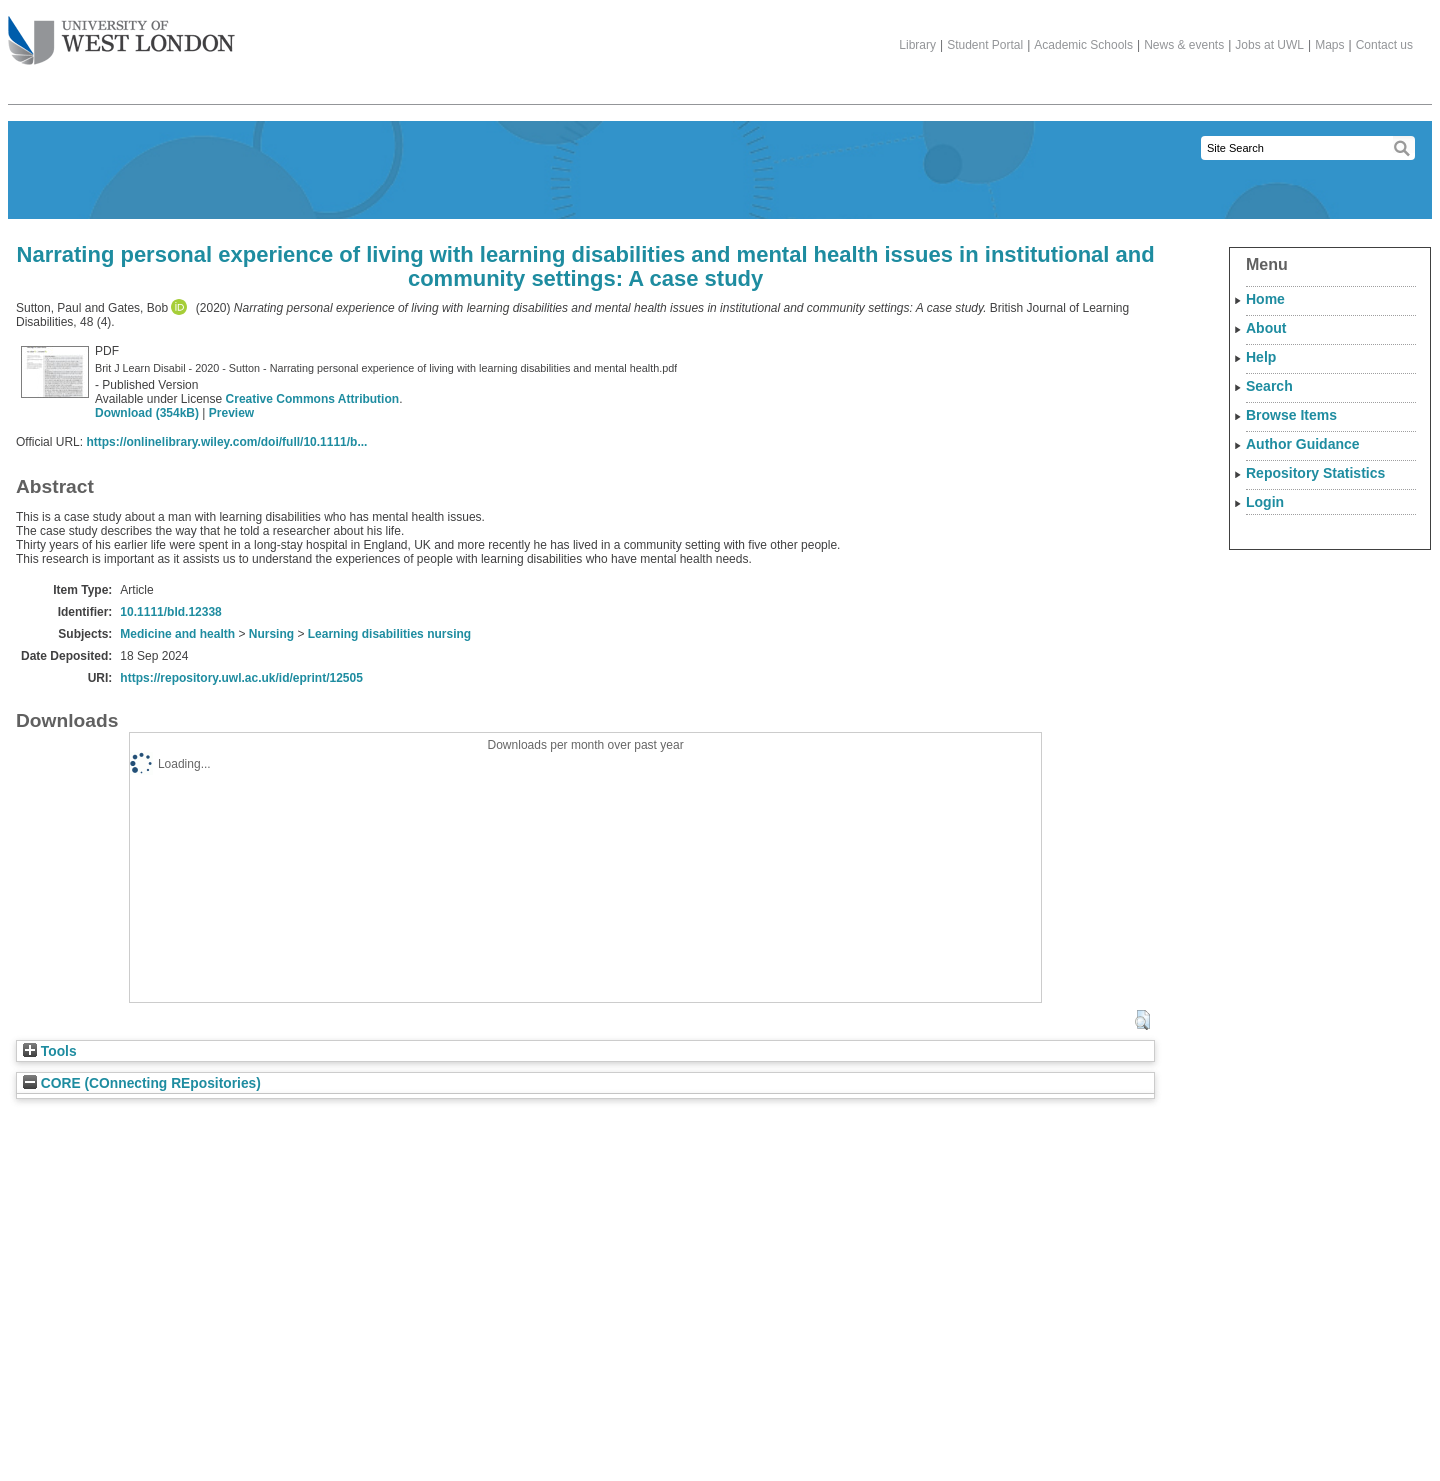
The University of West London (121, 33)
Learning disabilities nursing (389, 634)
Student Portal (985, 45)
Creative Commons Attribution (313, 399)
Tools (50, 1051)
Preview (231, 413)
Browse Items (1291, 415)
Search (1269, 386)
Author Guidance (1303, 444)
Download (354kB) (147, 413)
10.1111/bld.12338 (170, 612)
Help (1261, 357)
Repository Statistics (1315, 473)
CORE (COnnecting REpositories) (142, 1083)
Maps (1329, 45)
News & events (1184, 45)
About (1266, 328)
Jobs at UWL (1269, 45)
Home (1265, 299)
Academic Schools (1083, 45)
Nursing (271, 634)
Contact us (1384, 45)
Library (917, 45)
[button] (1142, 1020)
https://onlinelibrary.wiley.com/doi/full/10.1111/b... (226, 442)
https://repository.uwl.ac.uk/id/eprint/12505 (241, 678)
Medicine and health (177, 634)
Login (1265, 502)
